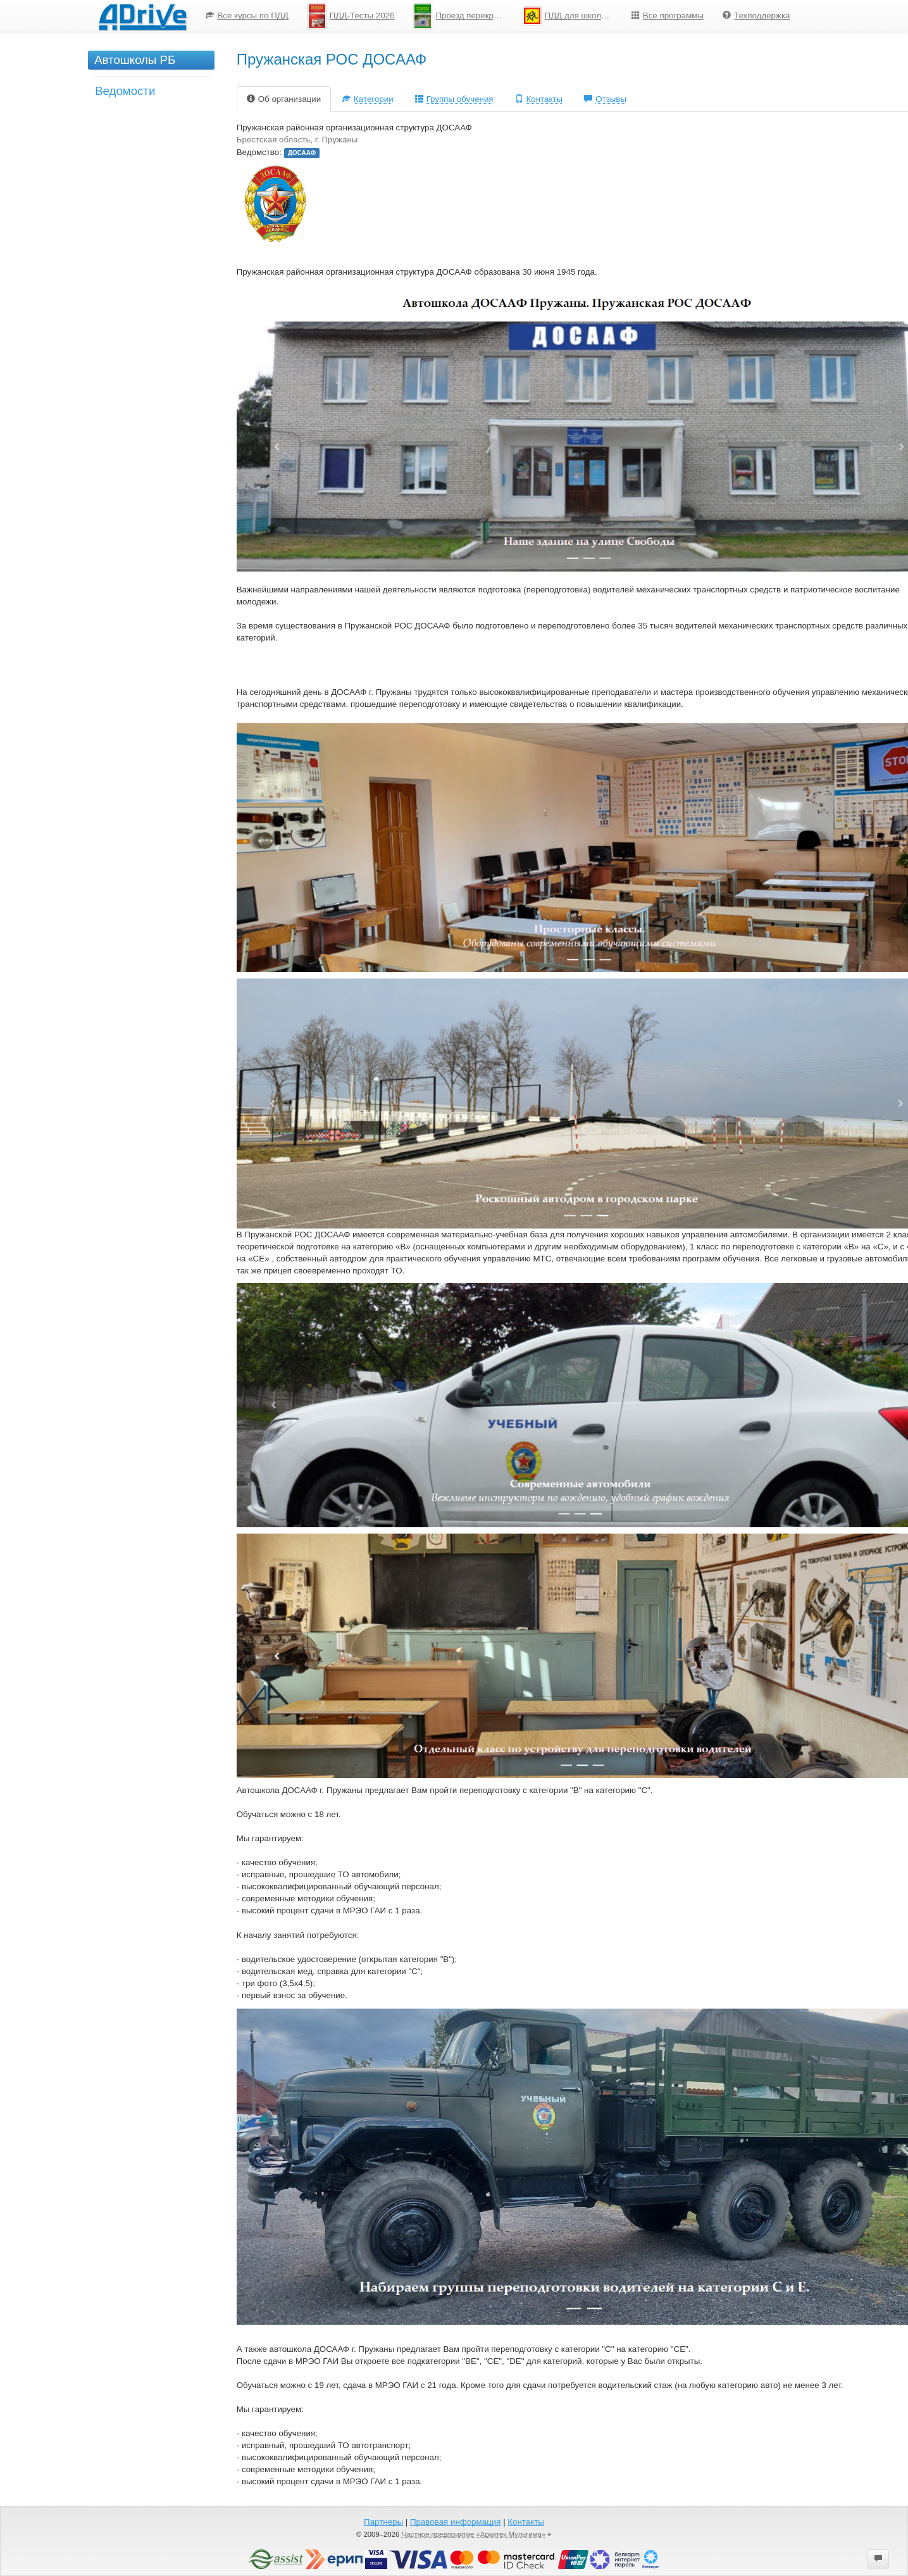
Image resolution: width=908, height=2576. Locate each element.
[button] (878, 2558)
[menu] (497, 16)
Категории (368, 99)
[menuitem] (247, 16)
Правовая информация (455, 2522)
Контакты (539, 99)
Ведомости (125, 90)
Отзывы (605, 99)
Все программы (667, 15)
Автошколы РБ (134, 59)
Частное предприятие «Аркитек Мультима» (477, 2534)
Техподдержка (756, 15)
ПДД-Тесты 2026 (351, 16)
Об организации (284, 99)
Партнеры (383, 2522)
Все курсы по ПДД (247, 15)
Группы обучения (454, 99)
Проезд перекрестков (463, 16)
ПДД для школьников (572, 15)
